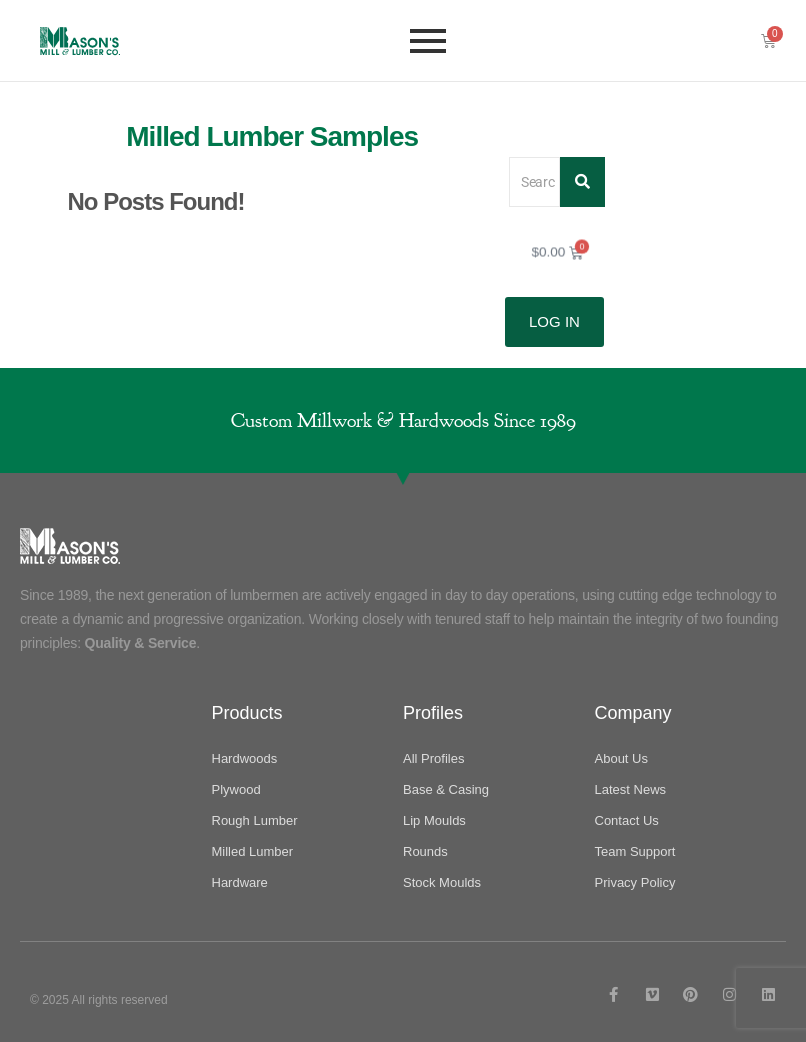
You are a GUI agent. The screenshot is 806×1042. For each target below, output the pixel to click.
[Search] (534, 181)
